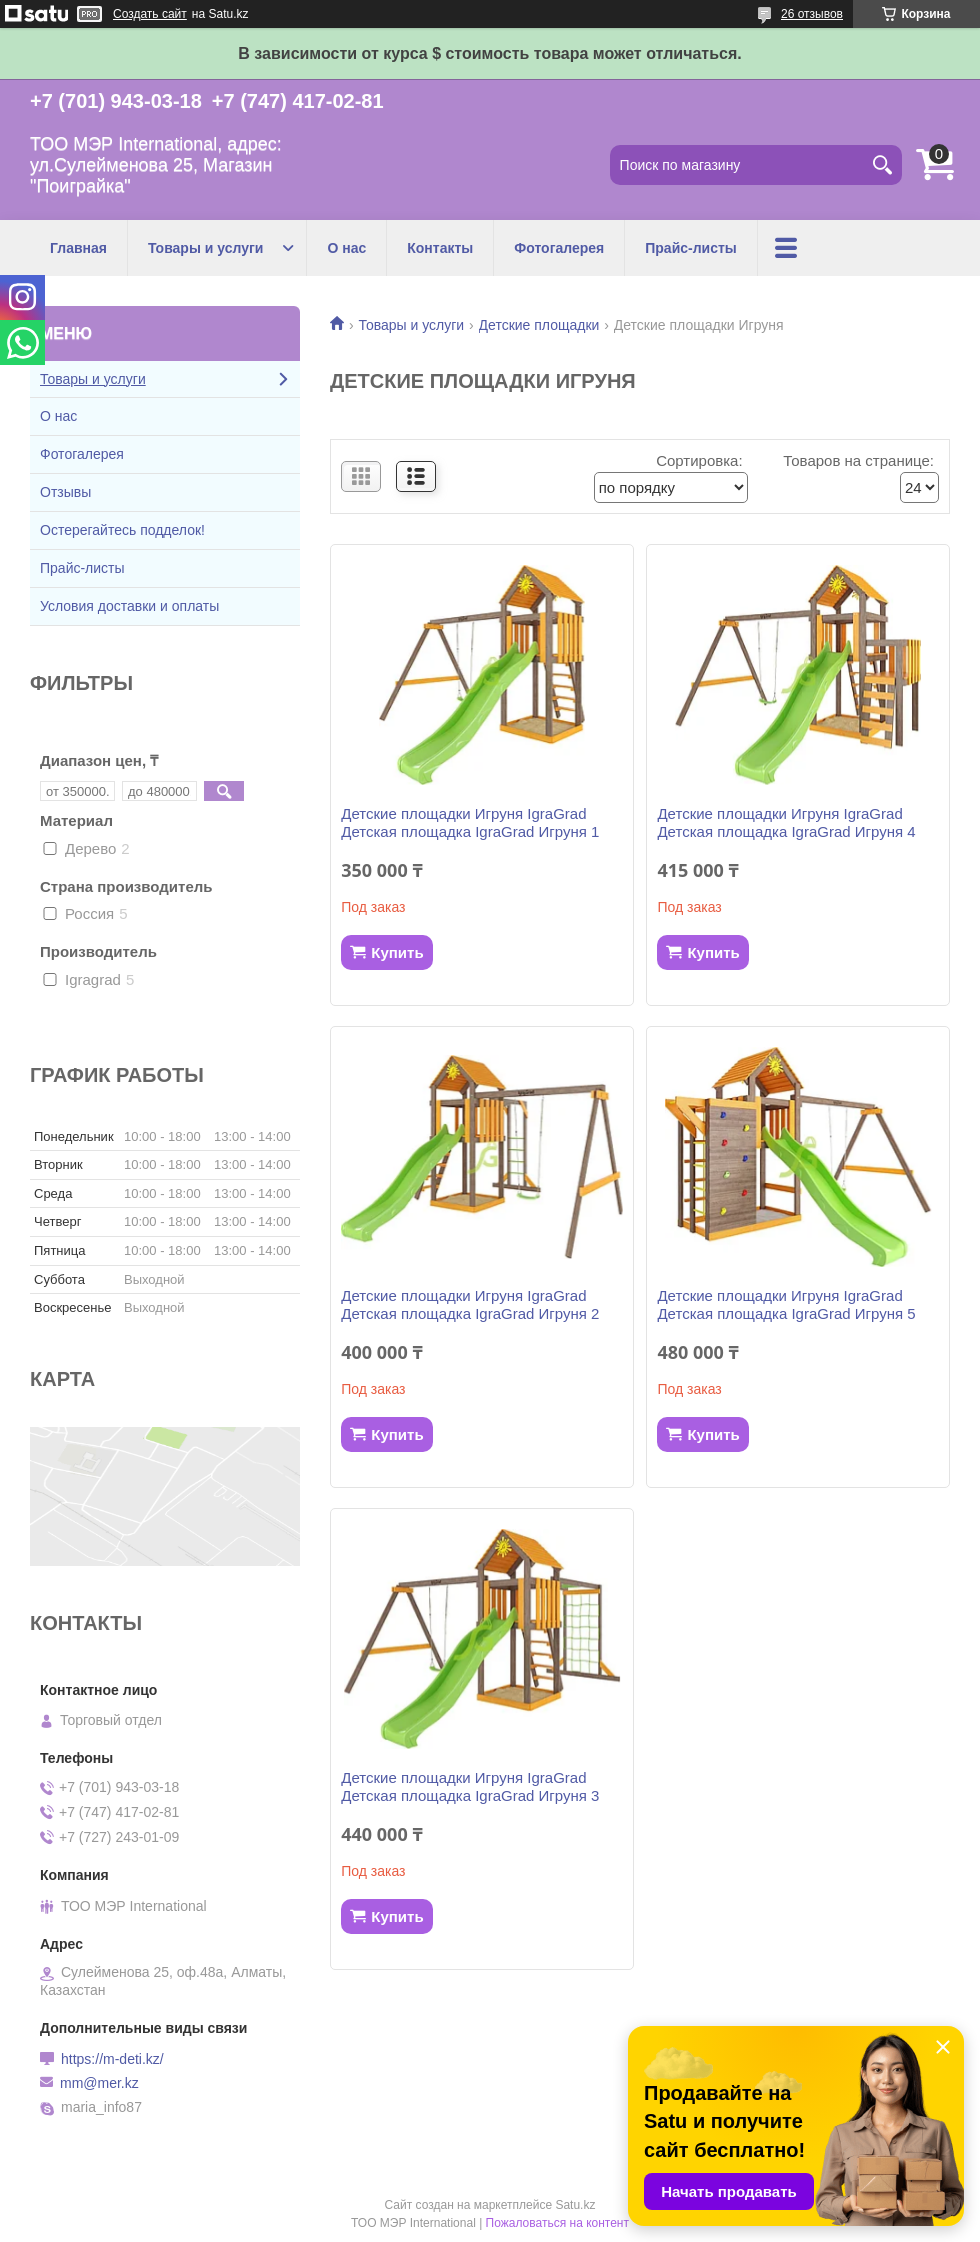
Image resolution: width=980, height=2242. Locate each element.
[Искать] (882, 165)
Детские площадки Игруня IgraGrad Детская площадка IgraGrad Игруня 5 (786, 1304)
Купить (397, 952)
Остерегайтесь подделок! (122, 530)
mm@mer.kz (99, 2083)
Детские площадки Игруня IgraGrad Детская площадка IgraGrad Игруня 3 (470, 1786)
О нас (346, 248)
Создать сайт (150, 14)
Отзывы (65, 492)
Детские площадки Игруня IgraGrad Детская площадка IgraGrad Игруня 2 (470, 1304)
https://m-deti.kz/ (112, 2059)
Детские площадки (539, 325)
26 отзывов (812, 14)
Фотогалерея (559, 248)
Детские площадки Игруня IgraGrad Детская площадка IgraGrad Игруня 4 (786, 822)
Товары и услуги (205, 248)
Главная (78, 248)
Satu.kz (575, 2205)
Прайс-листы (691, 248)
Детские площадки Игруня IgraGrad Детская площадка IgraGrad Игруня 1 (470, 822)
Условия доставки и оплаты (129, 606)
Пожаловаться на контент (557, 2223)
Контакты (440, 248)
